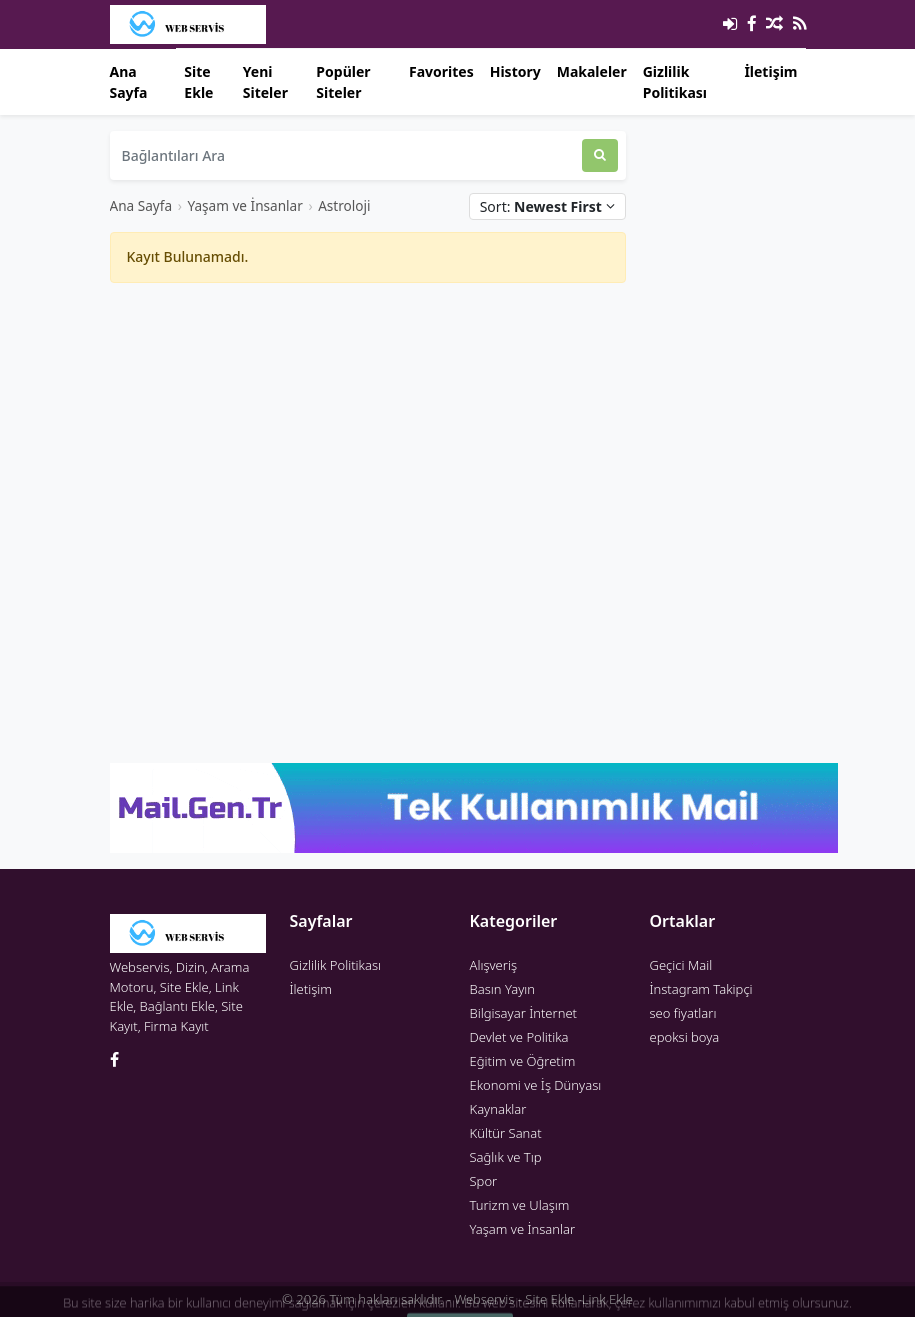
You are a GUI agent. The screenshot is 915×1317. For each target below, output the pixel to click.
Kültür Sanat (506, 1133)
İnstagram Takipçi (701, 989)
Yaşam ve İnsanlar (244, 205)
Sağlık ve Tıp (506, 1157)
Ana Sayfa (129, 82)
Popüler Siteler (343, 82)
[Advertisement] (368, 439)
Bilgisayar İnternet (523, 1013)
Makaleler (592, 71)
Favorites (441, 71)
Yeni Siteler (265, 82)
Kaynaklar (498, 1109)
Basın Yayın (503, 989)
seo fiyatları (683, 1013)
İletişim (770, 71)
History (515, 71)
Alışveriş (494, 965)
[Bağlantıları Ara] (346, 155)
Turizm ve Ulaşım (520, 1205)
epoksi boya (685, 1037)
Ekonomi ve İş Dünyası (536, 1085)
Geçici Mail (681, 965)
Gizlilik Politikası (675, 82)
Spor (484, 1181)
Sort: (547, 206)
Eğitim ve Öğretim (523, 1061)
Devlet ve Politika (519, 1037)
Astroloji (344, 205)
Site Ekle (198, 82)
